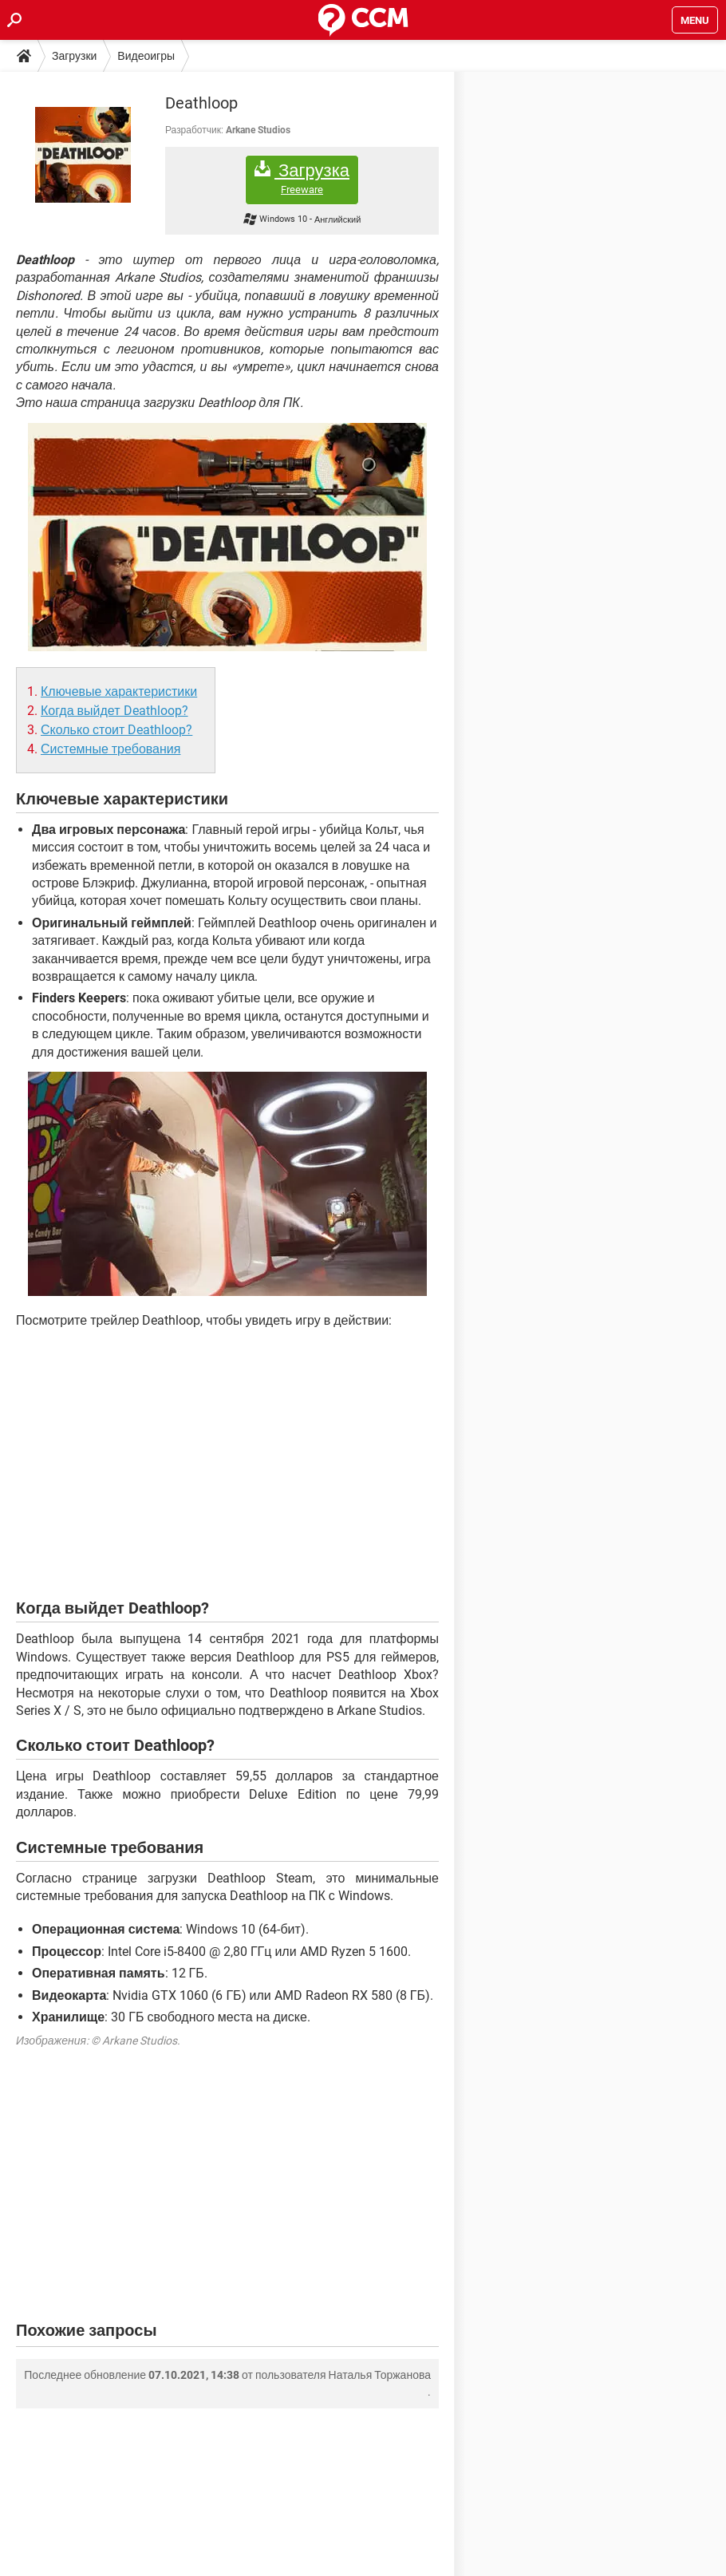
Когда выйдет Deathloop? (114, 710)
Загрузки (74, 55)
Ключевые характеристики (119, 691)
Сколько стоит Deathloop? (116, 729)
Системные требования (110, 749)
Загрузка (301, 178)
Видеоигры (146, 55)
